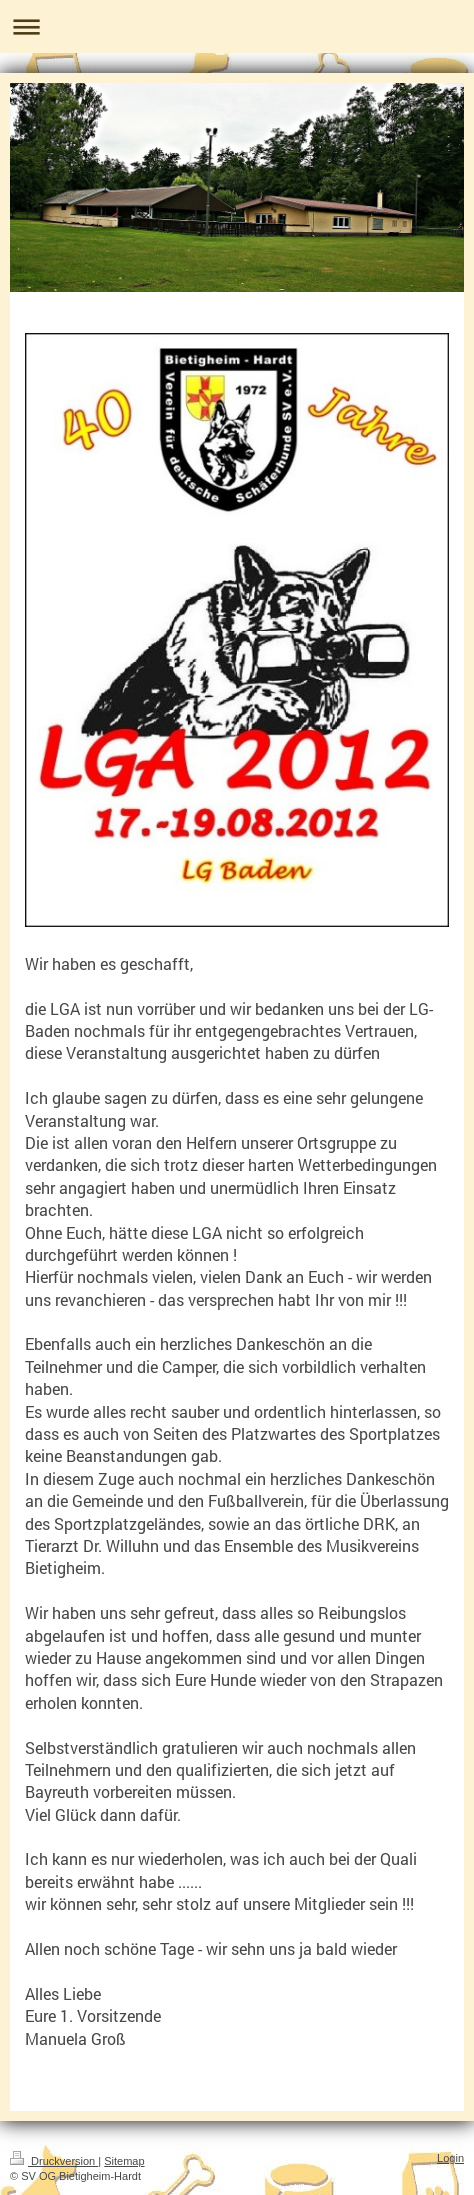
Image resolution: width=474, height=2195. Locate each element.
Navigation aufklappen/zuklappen (237, 26)
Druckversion (54, 2161)
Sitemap (124, 2161)
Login (450, 2158)
